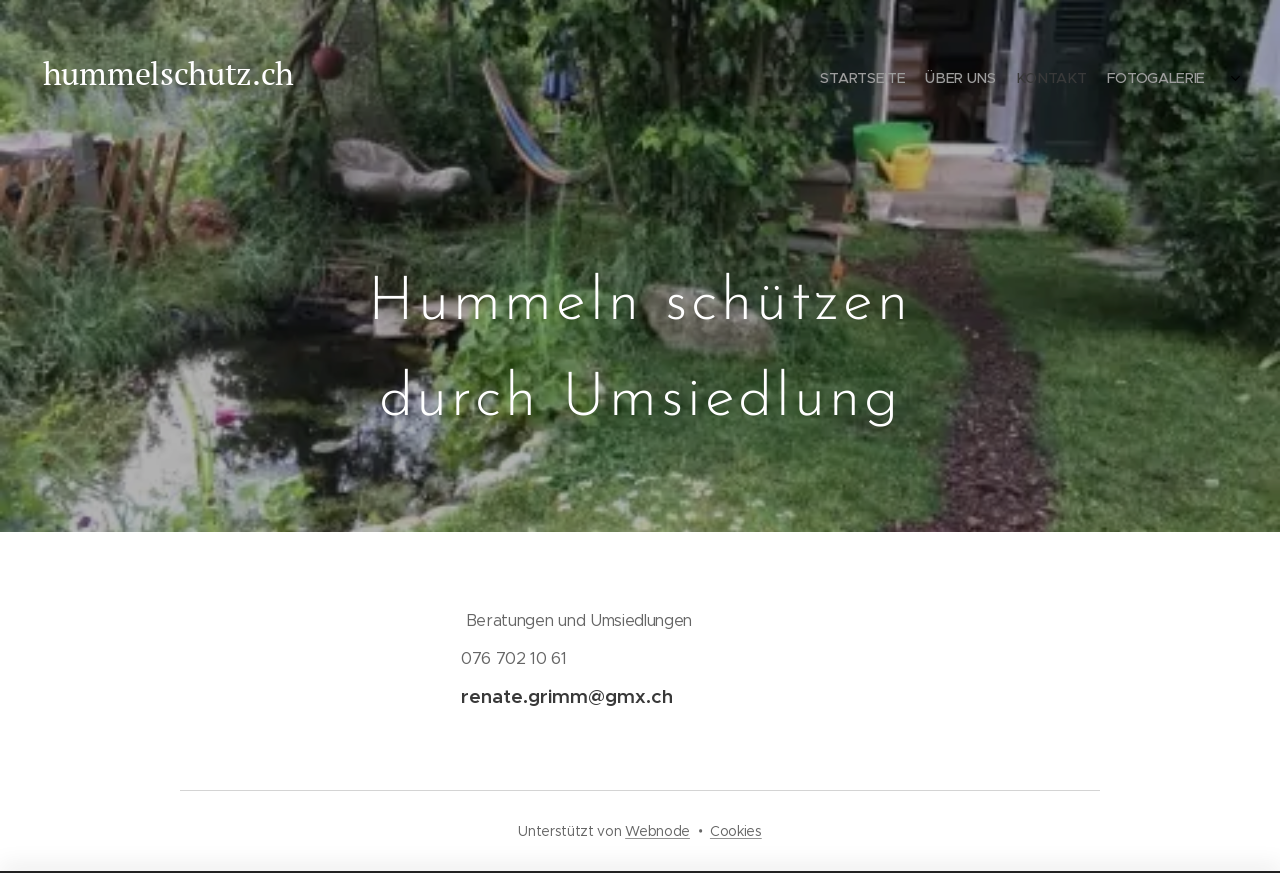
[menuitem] (1087, 80)
